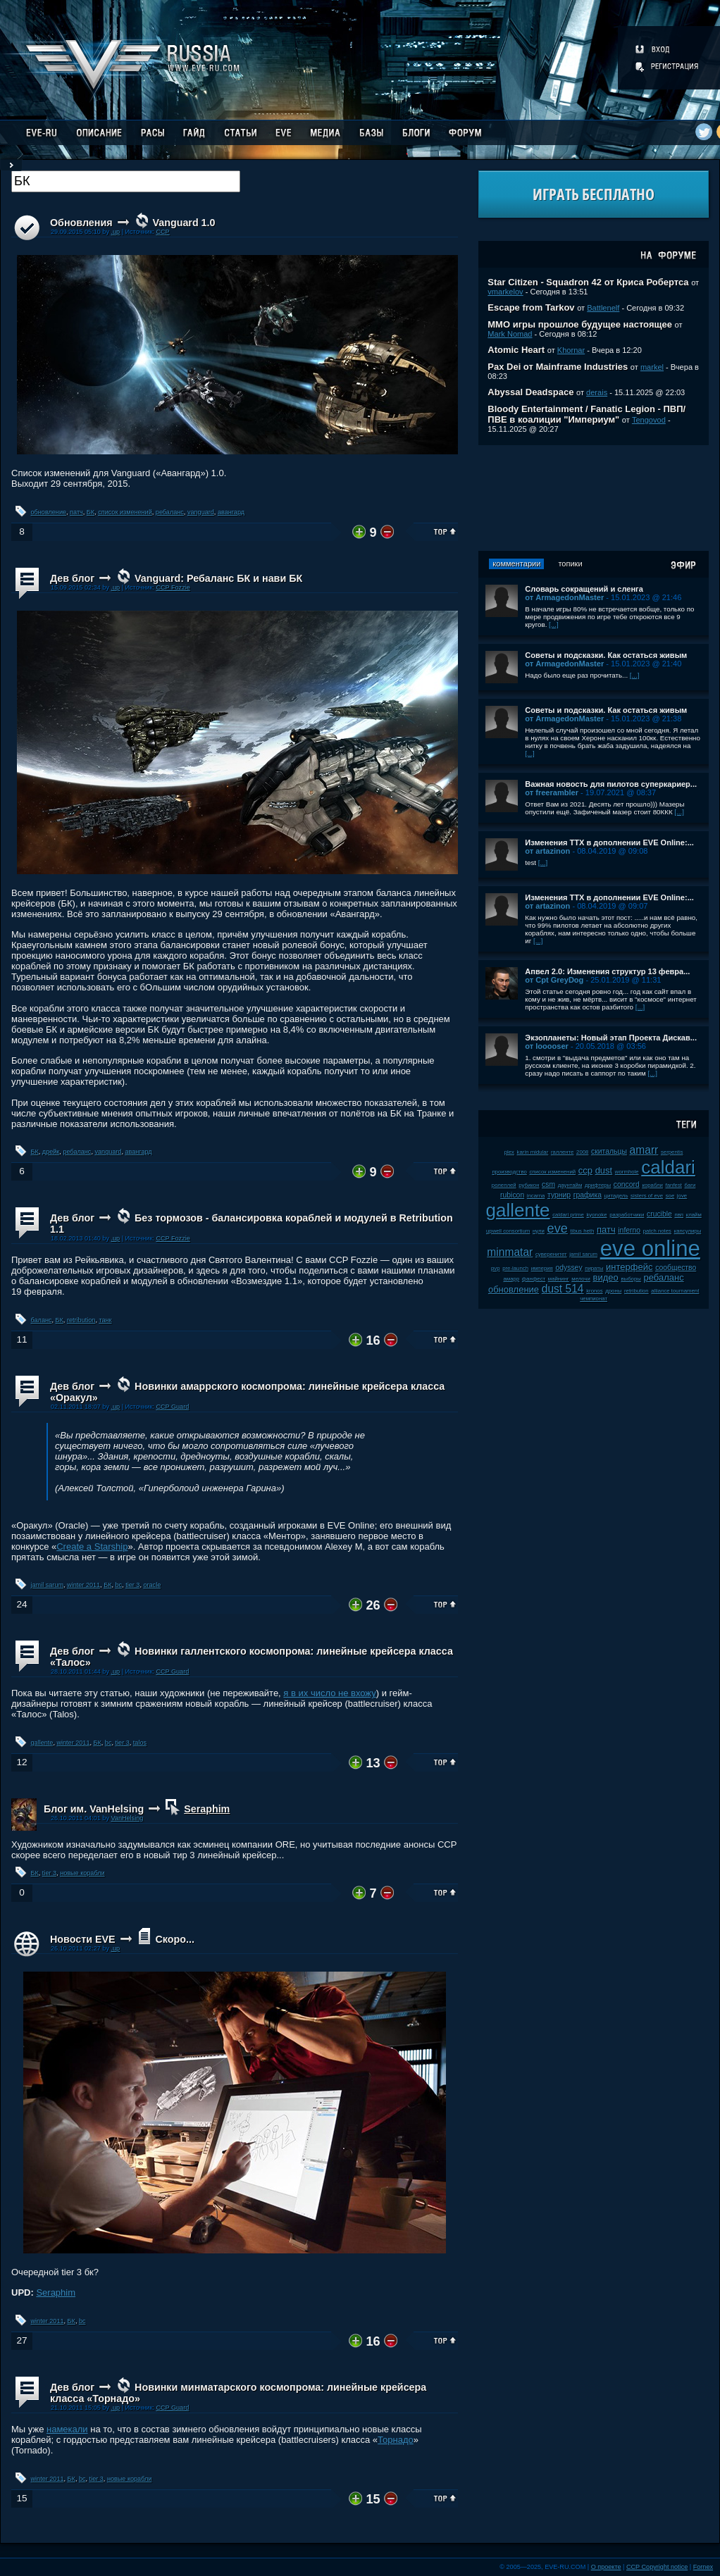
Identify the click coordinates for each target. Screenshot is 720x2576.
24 (21, 1604)
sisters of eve (647, 1196)
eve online (650, 1248)
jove (682, 1196)
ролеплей (504, 1185)
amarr (644, 1150)
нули (539, 1231)
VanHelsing (127, 1818)
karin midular (533, 1152)
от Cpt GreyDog (554, 980)
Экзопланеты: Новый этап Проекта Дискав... (611, 1037)
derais (596, 392)
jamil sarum (47, 1584)
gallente (42, 1742)
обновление (49, 512)
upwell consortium (508, 1231)
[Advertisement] (594, 498)
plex (509, 1152)
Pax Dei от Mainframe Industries (558, 366)
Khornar (571, 350)
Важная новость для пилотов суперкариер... (611, 784)
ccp (585, 1170)
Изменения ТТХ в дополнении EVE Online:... (609, 842)
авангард (231, 512)
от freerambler (551, 792)
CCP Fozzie (173, 587)
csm (548, 1184)
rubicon (512, 1195)
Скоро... (174, 1939)
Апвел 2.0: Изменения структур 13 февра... (607, 971)
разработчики (626, 1215)
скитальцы (609, 1151)
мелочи (580, 1279)
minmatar (510, 1252)
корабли (652, 1185)
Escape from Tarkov (531, 307)
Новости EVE (83, 1939)
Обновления (81, 222)
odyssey (568, 1267)
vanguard (200, 512)
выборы (631, 1279)
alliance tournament (675, 1291)
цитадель (616, 1196)
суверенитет (551, 1254)
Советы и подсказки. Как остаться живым (606, 655)
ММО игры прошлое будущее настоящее (580, 324)
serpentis (672, 1152)
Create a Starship (92, 1546)
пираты (594, 1268)
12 (21, 1762)
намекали (67, 2429)
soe (670, 1196)
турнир (559, 1195)
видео (606, 1277)
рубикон (529, 1185)
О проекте (606, 2566)
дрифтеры (598, 1185)
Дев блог (72, 578)
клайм (694, 1215)
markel (652, 367)
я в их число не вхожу (329, 1693)
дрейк (50, 1151)
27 (21, 2340)
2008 (582, 1152)
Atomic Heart (516, 349)
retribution (81, 1320)
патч (76, 512)
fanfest (674, 1185)
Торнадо (396, 2439)
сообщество (675, 1267)
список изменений (125, 512)
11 (21, 1339)
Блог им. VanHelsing (94, 1809)
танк (105, 1320)
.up (115, 231)
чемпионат (593, 1298)
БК (90, 512)
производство (509, 1172)
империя (542, 1268)
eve (557, 1228)
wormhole (627, 1172)
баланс (41, 1320)
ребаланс (170, 512)
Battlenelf (603, 308)
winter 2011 (83, 1584)
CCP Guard (172, 1406)
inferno (629, 1230)
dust (604, 1170)
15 (21, 2498)
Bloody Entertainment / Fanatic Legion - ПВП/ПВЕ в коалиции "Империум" (586, 414)
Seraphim (207, 1809)
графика (587, 1195)
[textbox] (125, 181)
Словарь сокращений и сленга (584, 589)
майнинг (558, 1279)
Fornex (703, 2566)
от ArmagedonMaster (564, 597)
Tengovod (649, 420)
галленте (562, 1152)
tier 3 (132, 1584)
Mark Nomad (510, 334)
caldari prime (568, 1215)
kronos (594, 1291)
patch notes (657, 1231)
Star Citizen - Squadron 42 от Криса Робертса (588, 282)
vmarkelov (505, 291)
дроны (613, 1291)
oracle (152, 1584)
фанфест (533, 1279)
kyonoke (596, 1215)
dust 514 (563, 1289)
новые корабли (82, 1873)
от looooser (547, 1046)
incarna (536, 1196)
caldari (668, 1167)
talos (140, 1742)
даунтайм (570, 1185)
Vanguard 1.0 (184, 222)
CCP (162, 231)
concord (627, 1184)
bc (119, 1584)
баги (690, 1185)
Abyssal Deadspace (530, 392)
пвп (678, 1215)
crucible (659, 1214)
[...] (554, 624)
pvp (495, 1268)
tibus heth (583, 1231)
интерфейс (629, 1267)
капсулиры (688, 1231)
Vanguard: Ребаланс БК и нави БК (218, 578)
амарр (512, 1279)
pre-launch (515, 1268)
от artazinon (547, 851)
